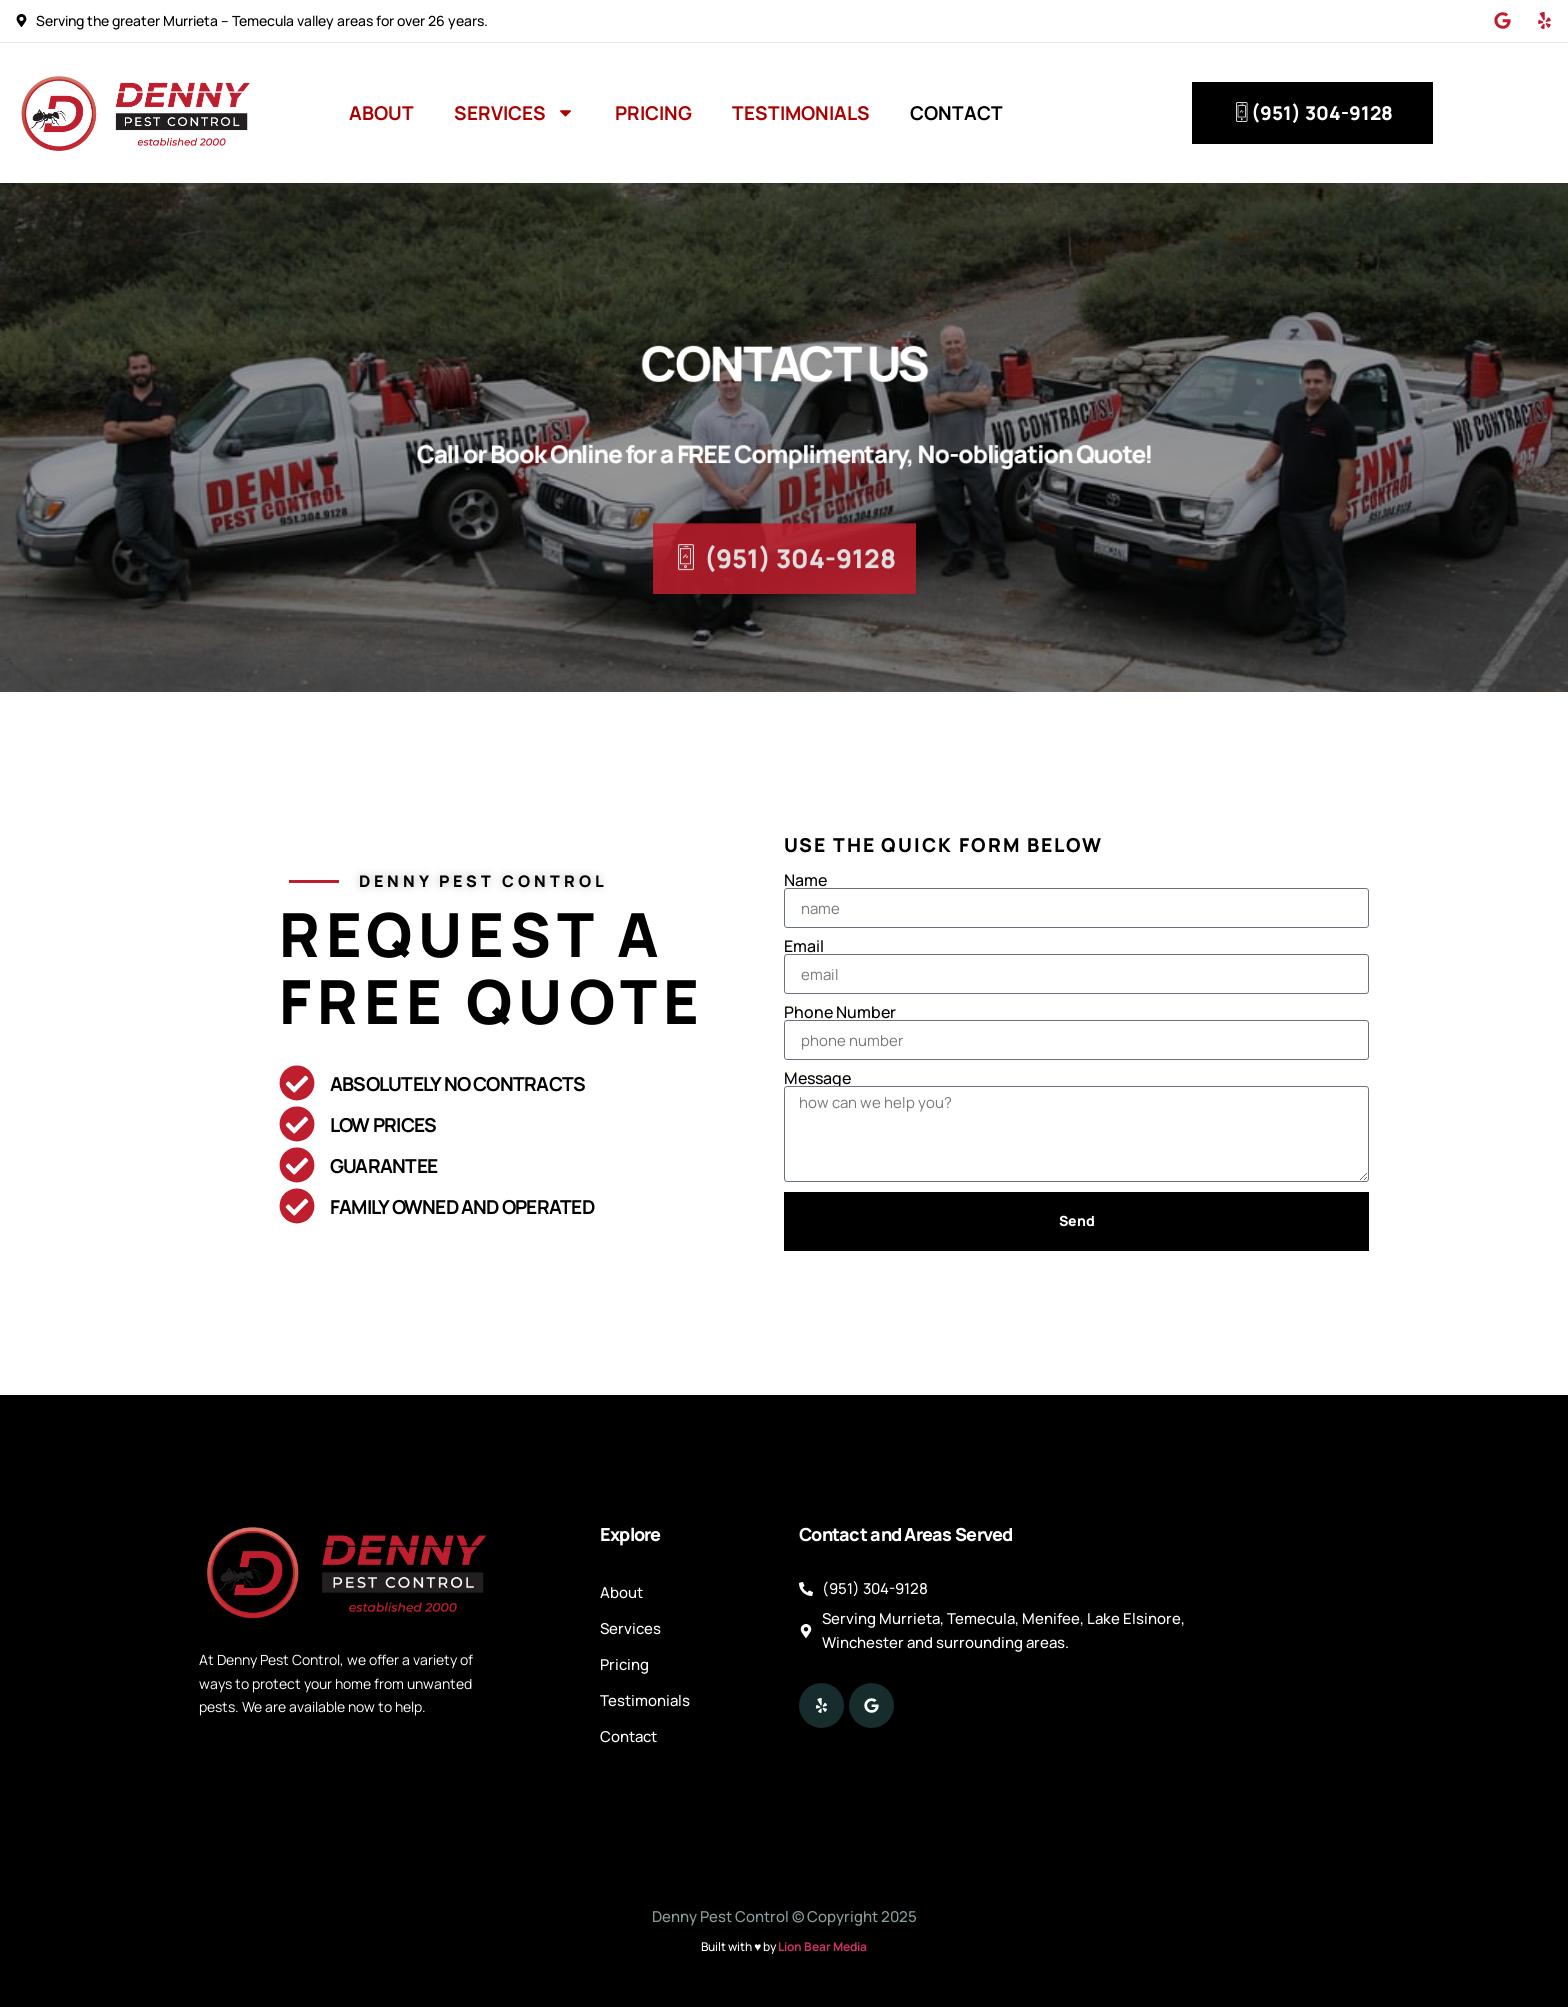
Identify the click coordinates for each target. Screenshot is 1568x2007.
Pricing (653, 113)
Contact (956, 113)
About (381, 113)
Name (805, 880)
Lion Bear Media (822, 1946)
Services (514, 112)
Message (817, 1078)
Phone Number (840, 1012)
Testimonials (801, 113)
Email (804, 946)
